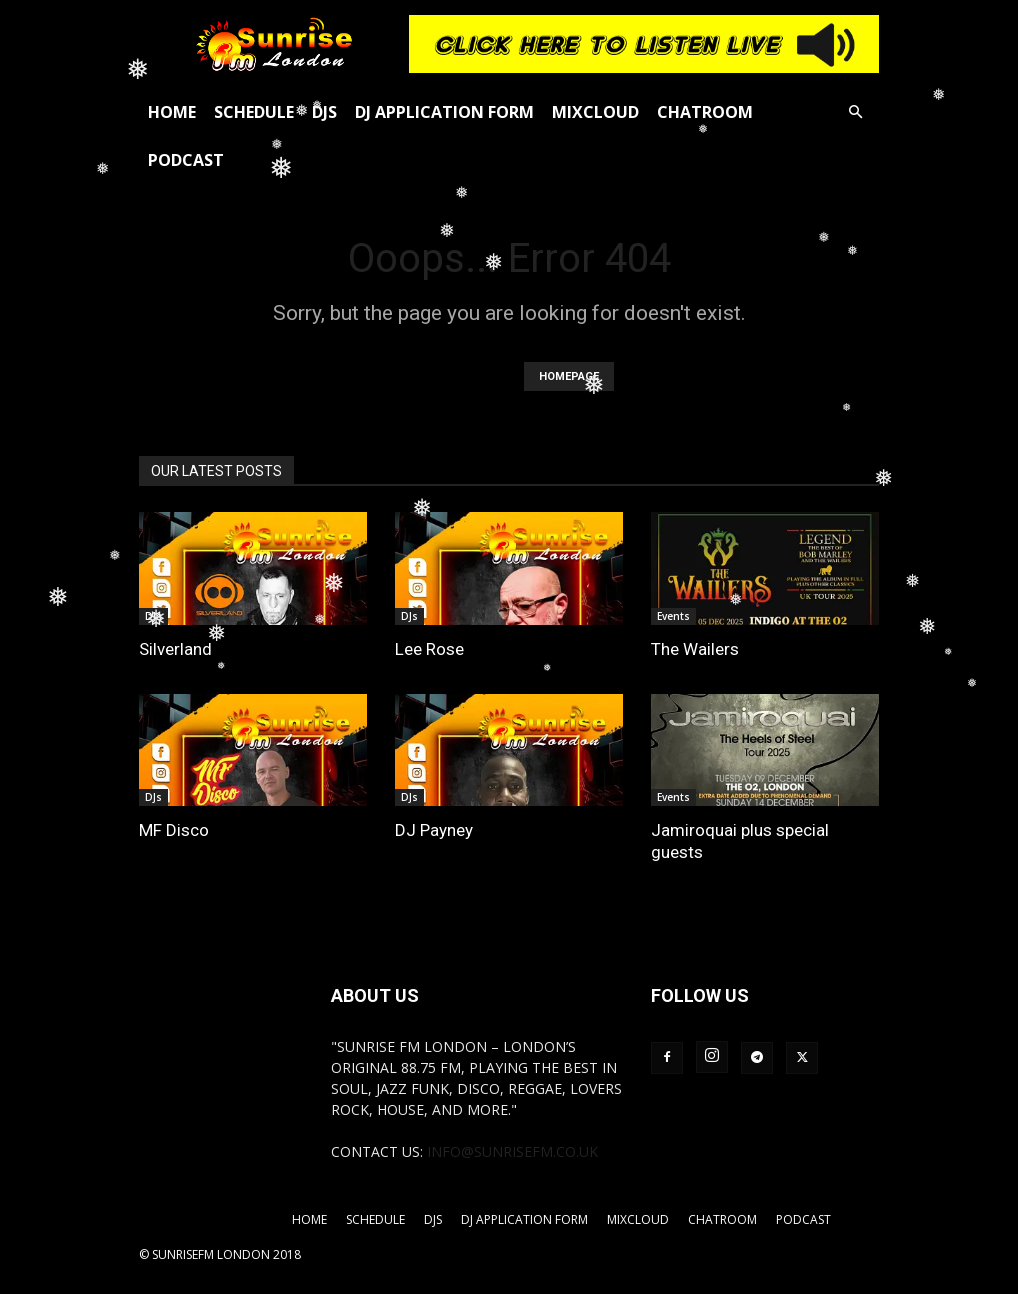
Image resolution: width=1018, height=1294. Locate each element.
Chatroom (705, 112)
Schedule (254, 112)
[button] (855, 112)
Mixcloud (595, 112)
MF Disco (174, 830)
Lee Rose (429, 649)
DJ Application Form (444, 112)
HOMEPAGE (569, 376)
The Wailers (695, 649)
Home (172, 112)
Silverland (175, 649)
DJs (324, 112)
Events (673, 616)
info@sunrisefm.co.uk (512, 1151)
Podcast (186, 160)
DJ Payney (434, 830)
